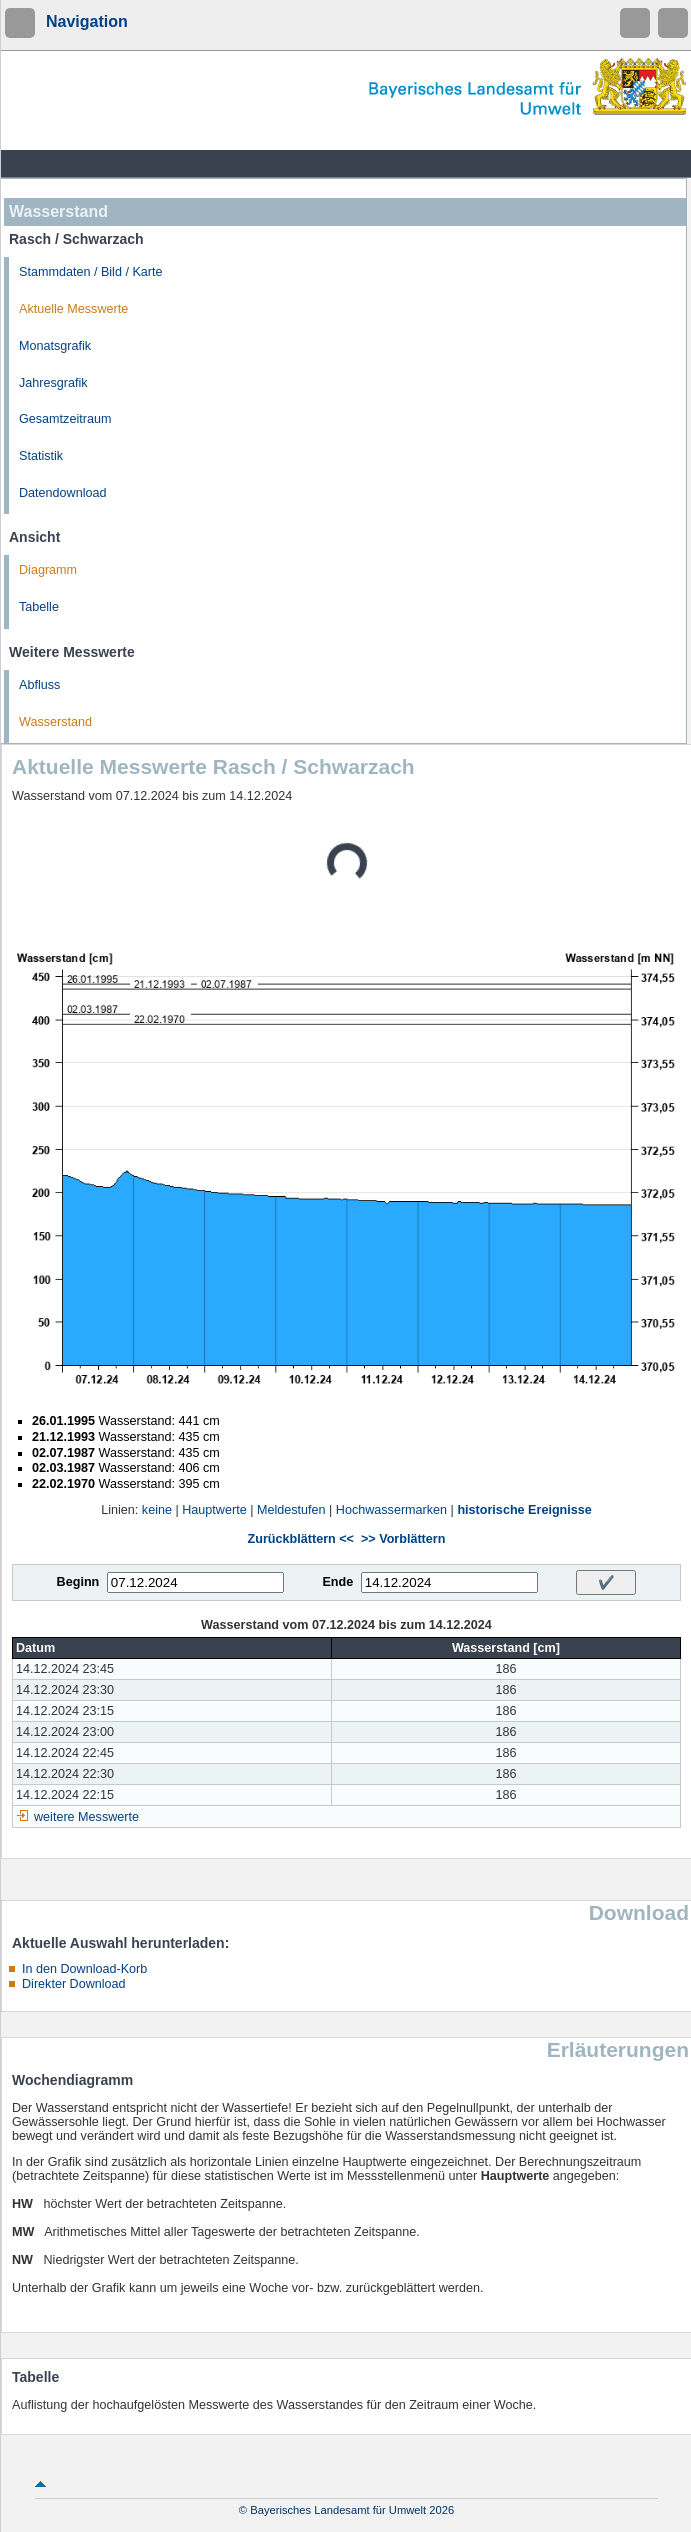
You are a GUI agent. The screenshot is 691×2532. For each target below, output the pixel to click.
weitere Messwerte (86, 1817)
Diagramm (48, 570)
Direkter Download (74, 1984)
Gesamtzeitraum (65, 419)
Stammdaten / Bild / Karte (91, 272)
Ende (337, 1582)
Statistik (41, 456)
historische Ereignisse (524, 1510)
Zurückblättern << (301, 1539)
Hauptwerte (214, 1510)
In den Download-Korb (84, 1969)
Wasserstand (55, 722)
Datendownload (63, 493)
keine (157, 1510)
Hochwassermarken (391, 1510)
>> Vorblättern (403, 1539)
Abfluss (39, 685)
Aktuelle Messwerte (73, 309)
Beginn (78, 1582)
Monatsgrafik (55, 346)
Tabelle (39, 607)
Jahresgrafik (53, 383)
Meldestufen (291, 1510)
